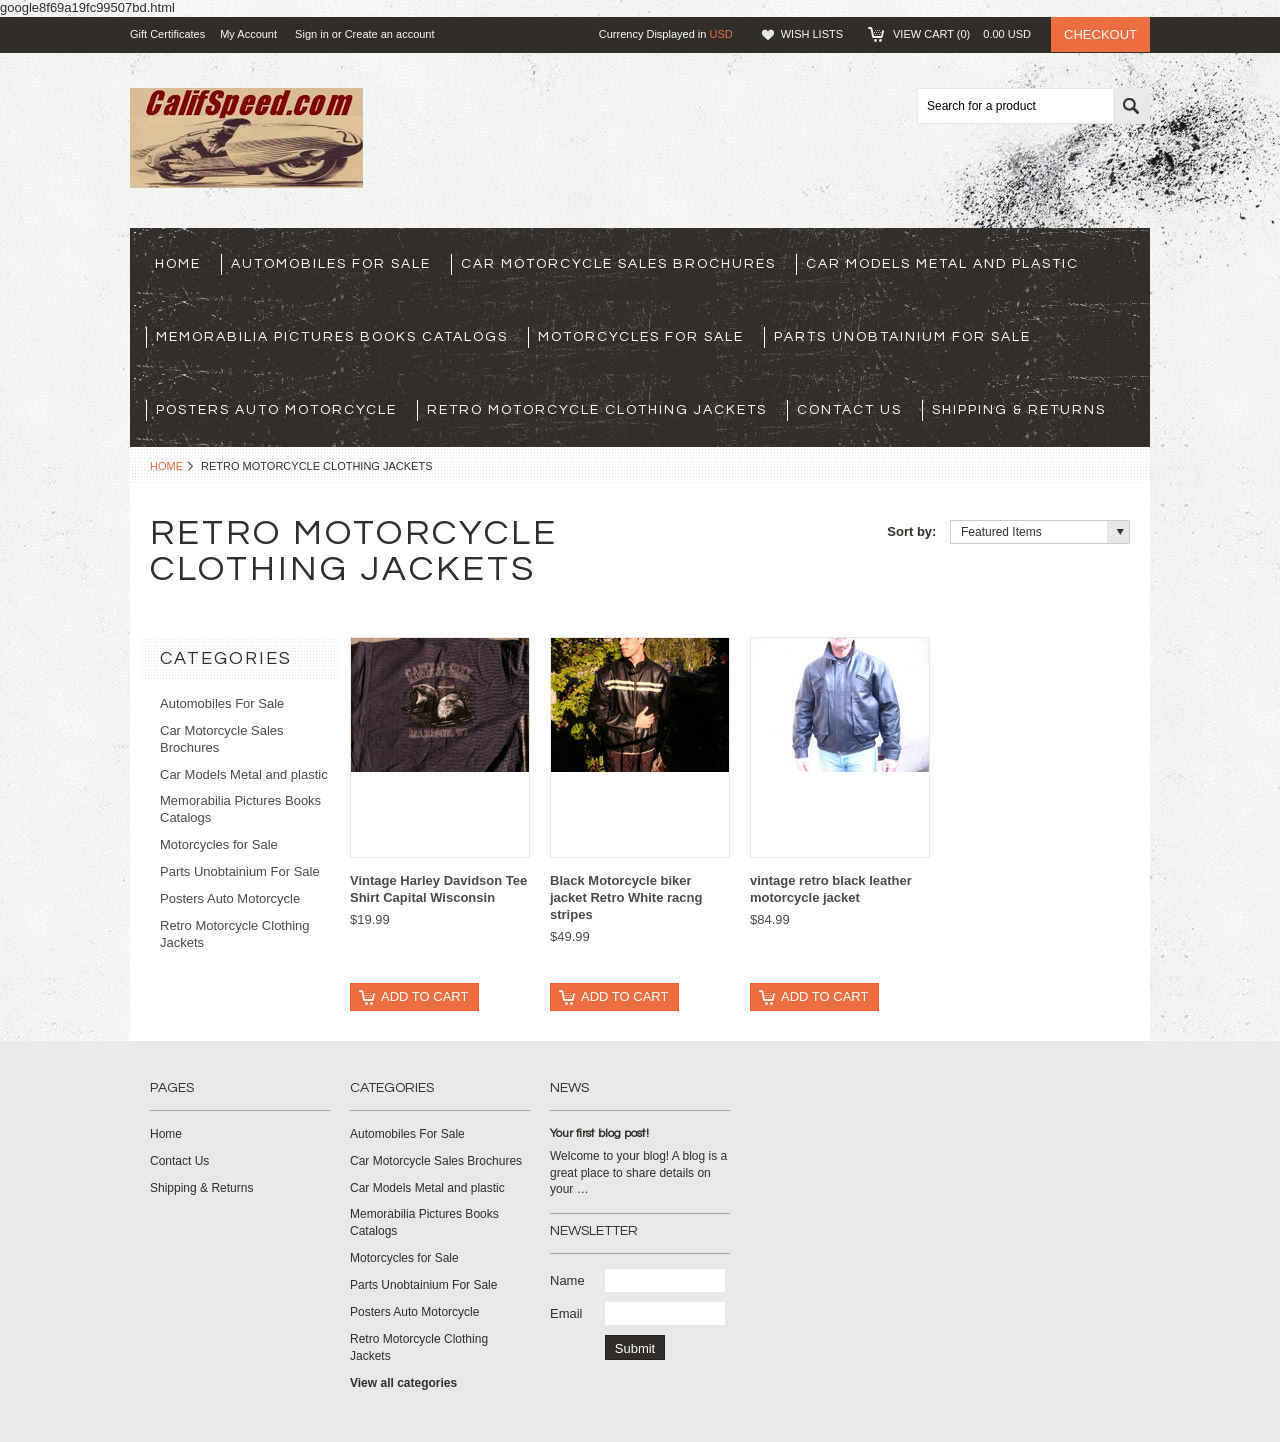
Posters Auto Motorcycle (276, 410)
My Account (248, 34)
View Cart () (962, 34)
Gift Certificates (167, 34)
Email (566, 1313)
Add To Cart (424, 996)
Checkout (1100, 34)
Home (166, 466)
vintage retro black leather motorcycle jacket (831, 889)
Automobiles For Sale (331, 264)
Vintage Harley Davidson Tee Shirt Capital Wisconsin (438, 889)
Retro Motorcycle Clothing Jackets (597, 410)
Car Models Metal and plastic (942, 264)
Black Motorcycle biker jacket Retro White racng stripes (626, 897)
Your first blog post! (599, 1133)
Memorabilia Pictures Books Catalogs (332, 337)
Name (567, 1280)
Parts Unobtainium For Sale (902, 337)
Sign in (312, 34)
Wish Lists (812, 34)
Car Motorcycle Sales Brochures (618, 264)
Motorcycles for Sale (641, 337)
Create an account (390, 34)
